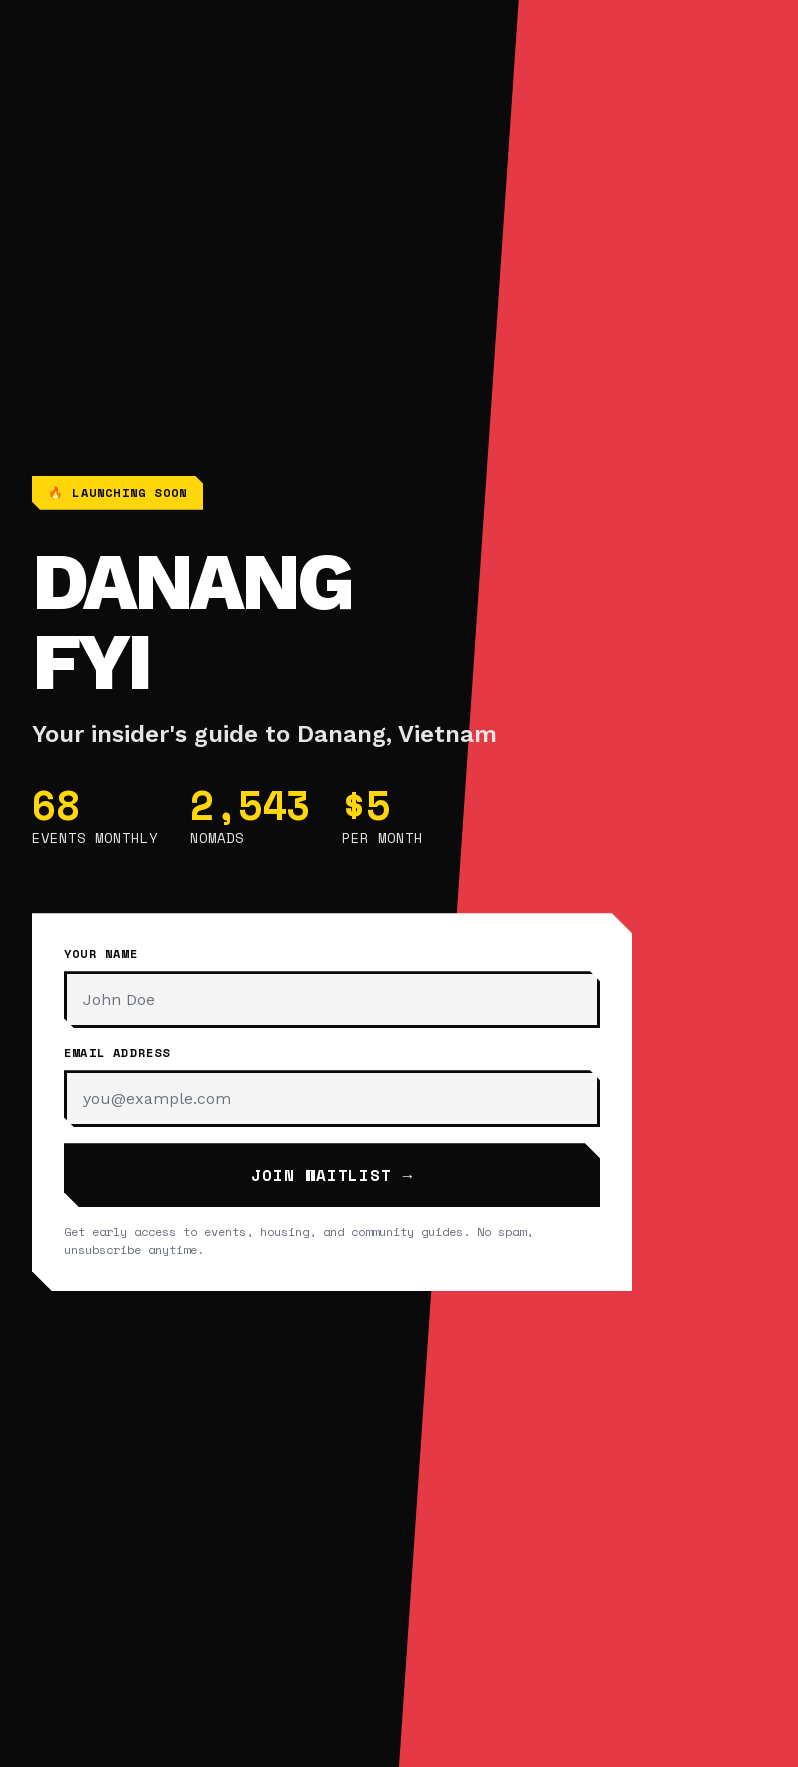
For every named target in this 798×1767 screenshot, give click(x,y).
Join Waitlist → (332, 1175)
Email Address (117, 1052)
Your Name (101, 953)
